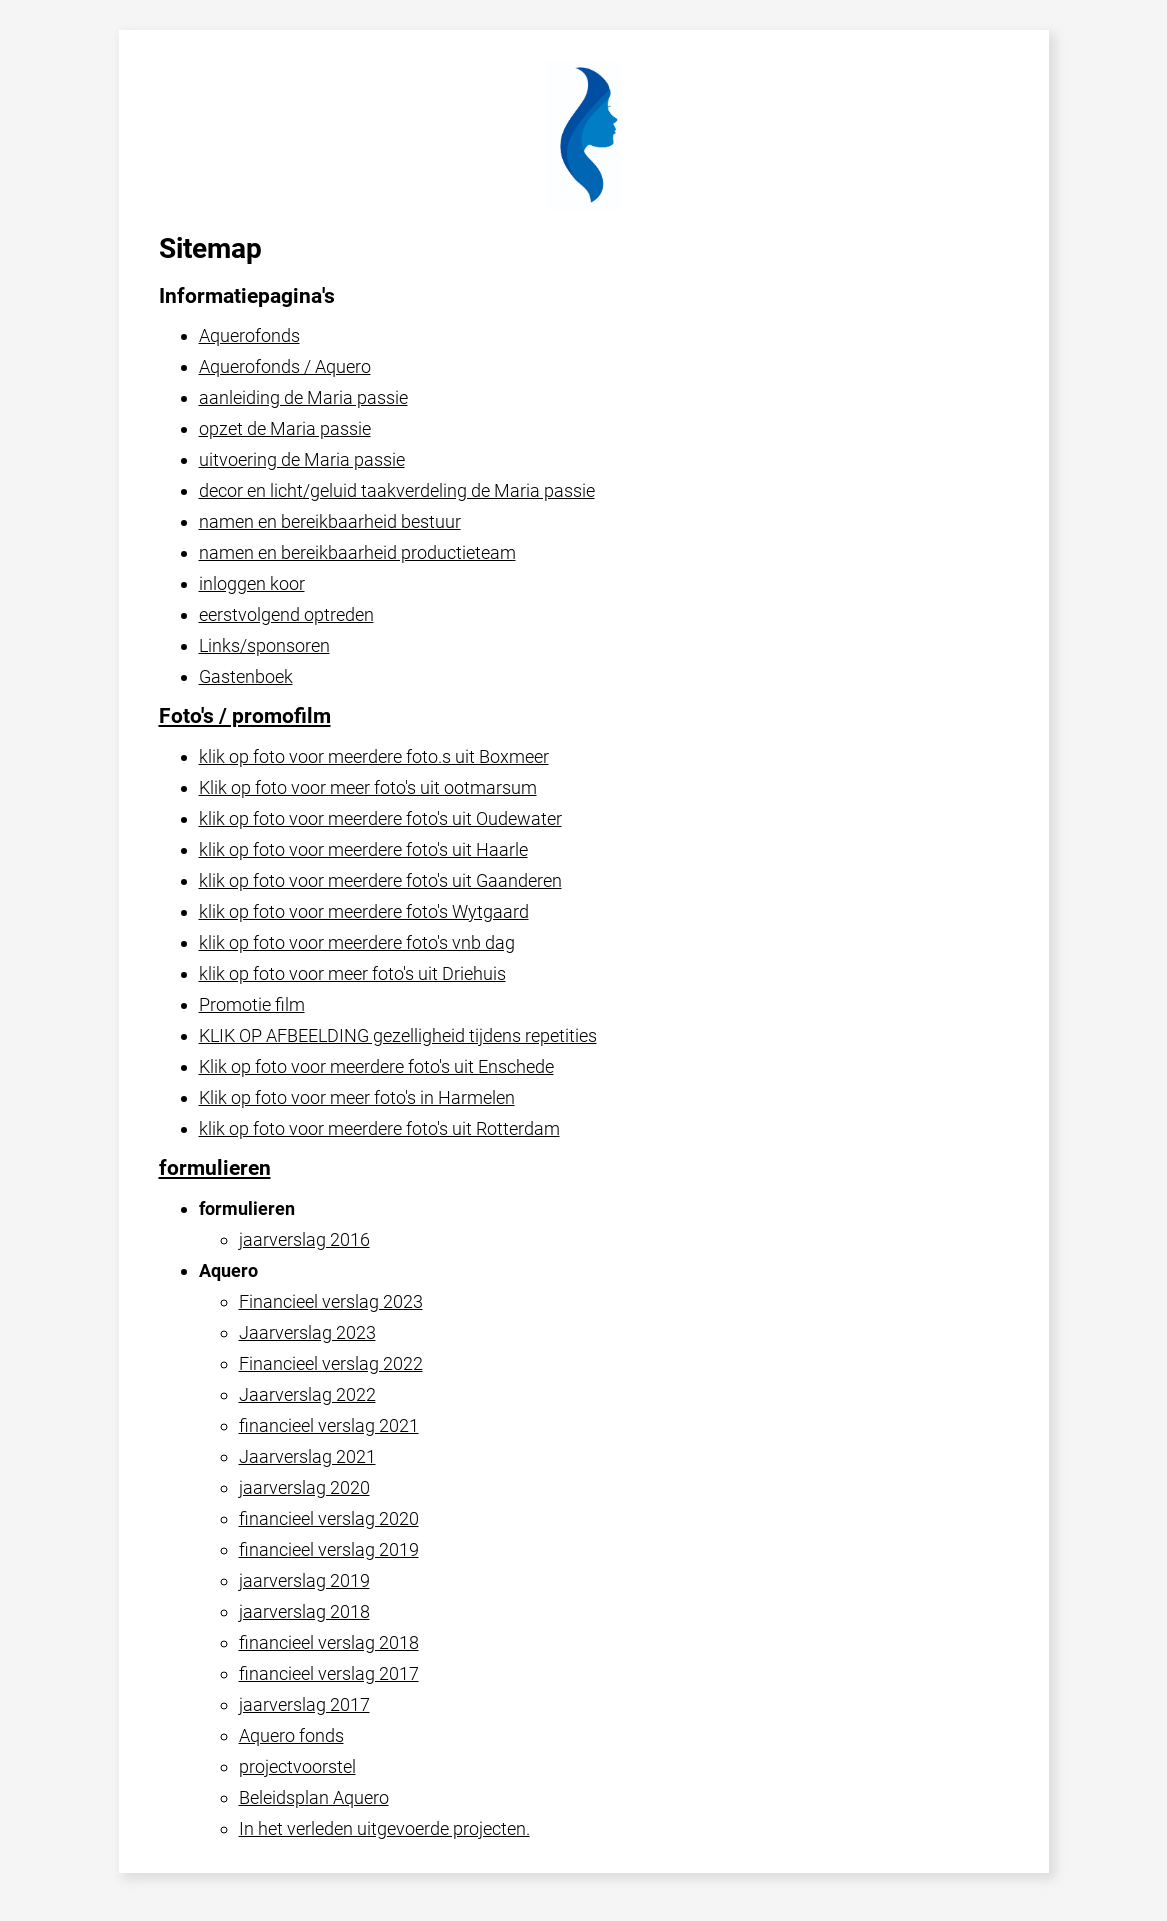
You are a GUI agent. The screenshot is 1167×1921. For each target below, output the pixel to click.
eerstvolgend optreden (286, 614)
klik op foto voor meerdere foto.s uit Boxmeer (374, 756)
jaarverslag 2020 (304, 1487)
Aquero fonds (291, 1735)
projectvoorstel (297, 1766)
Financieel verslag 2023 (331, 1301)
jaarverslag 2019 (304, 1580)
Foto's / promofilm (245, 716)
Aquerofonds (249, 335)
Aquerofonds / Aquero (285, 366)
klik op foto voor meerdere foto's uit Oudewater (380, 818)
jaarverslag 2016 (304, 1239)
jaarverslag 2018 (304, 1611)
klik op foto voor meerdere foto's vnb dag (357, 942)
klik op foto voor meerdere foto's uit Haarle (363, 849)
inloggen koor (252, 583)
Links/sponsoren (264, 645)
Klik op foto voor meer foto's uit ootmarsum (368, 787)
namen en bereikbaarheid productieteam (357, 552)
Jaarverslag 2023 (307, 1332)
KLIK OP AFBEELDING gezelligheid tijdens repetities (398, 1035)
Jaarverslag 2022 (307, 1394)
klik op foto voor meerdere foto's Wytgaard (364, 911)
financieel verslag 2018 (329, 1642)
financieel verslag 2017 (329, 1673)
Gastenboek (246, 676)
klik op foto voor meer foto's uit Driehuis (352, 973)
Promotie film (252, 1004)
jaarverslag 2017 (304, 1704)
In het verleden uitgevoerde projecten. (384, 1828)
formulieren (215, 1168)
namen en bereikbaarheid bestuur (330, 521)
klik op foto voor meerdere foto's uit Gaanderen (380, 880)
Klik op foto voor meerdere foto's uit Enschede (376, 1066)
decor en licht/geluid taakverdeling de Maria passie (397, 490)
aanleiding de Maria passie (303, 397)
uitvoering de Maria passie (302, 459)
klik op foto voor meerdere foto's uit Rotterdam (379, 1128)
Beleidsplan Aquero (314, 1797)
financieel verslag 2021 (329, 1425)
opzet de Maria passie (285, 428)
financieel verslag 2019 (329, 1549)
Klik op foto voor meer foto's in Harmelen (357, 1097)
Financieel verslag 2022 (331, 1363)
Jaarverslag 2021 (307, 1456)
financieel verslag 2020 (329, 1518)
